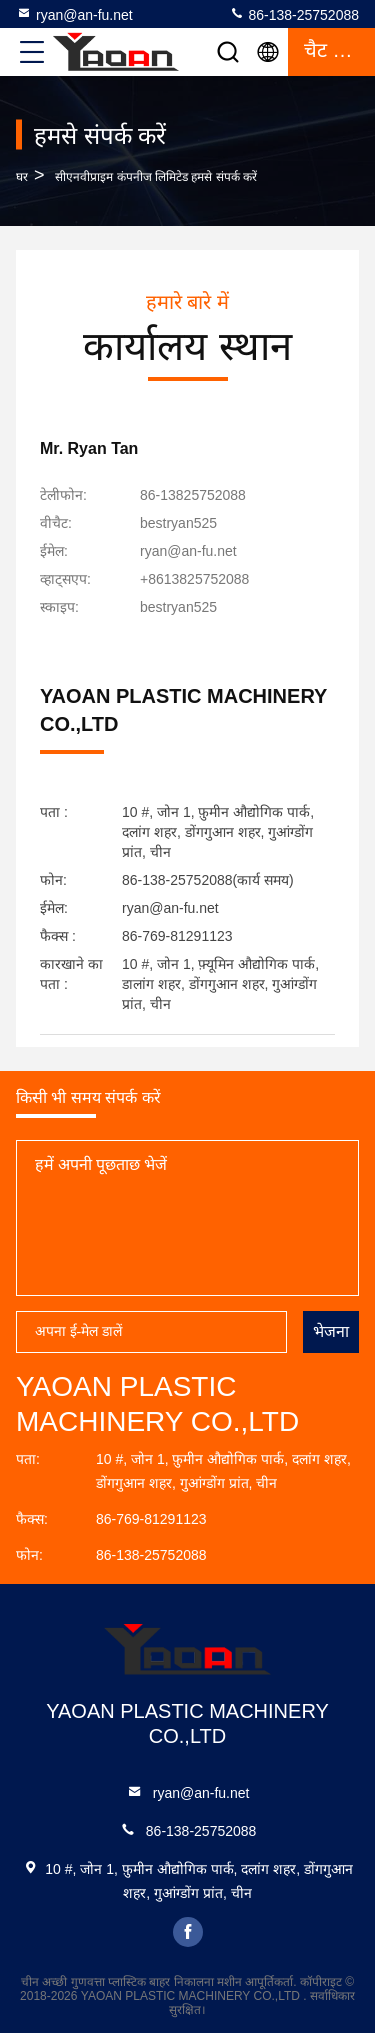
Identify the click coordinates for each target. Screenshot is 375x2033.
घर (22, 177)
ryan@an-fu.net (74, 14)
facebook (188, 1932)
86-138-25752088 (294, 14)
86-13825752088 (193, 495)
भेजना (331, 1331)
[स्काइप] (178, 607)
